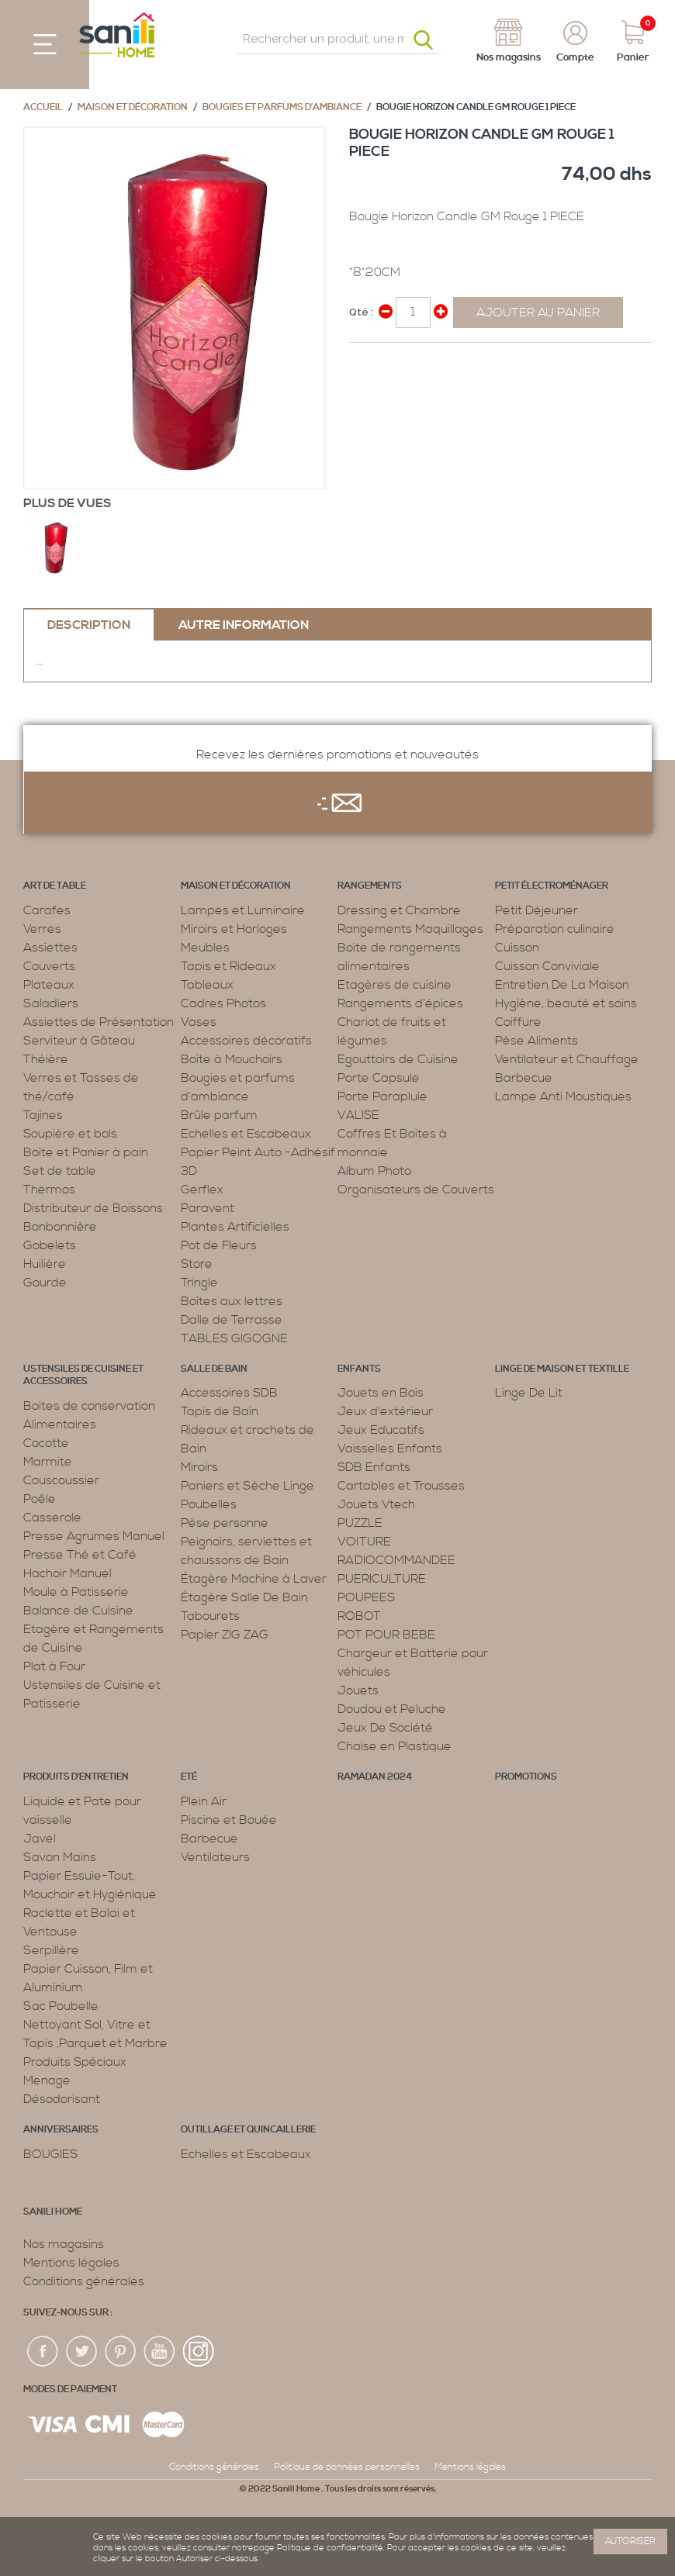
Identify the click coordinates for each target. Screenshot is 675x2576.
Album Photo (374, 1171)
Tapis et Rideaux (228, 966)
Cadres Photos (223, 1003)
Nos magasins (63, 2244)
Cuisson (517, 947)
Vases (198, 1022)
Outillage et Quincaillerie (248, 2130)
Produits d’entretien (76, 1777)
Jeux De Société (385, 1727)
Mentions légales (71, 2262)
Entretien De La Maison (562, 985)
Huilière (44, 1264)
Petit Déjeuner (536, 910)
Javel (39, 1838)
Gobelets (49, 1245)
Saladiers (50, 1003)
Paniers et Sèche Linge (247, 1485)
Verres (42, 929)
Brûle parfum (219, 1115)
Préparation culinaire (554, 929)
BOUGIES (50, 2154)
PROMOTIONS (526, 1777)
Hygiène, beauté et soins (566, 1003)
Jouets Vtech (376, 1504)
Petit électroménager (551, 886)
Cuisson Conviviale (547, 966)
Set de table (59, 1171)
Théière (45, 1059)
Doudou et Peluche (392, 1709)
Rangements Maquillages (410, 929)
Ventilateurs (215, 1857)
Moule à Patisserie (76, 1592)
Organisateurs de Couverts (416, 1189)
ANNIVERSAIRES (61, 2130)
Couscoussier (61, 1480)
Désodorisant (61, 2099)
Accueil (43, 107)
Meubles (205, 947)
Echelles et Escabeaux (246, 1133)
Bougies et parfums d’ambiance (282, 107)
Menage (47, 2080)
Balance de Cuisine (78, 1610)
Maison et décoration (133, 107)
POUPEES (366, 1597)
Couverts (49, 966)
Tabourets (210, 1616)
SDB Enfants (374, 1467)
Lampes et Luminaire (243, 910)
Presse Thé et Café (80, 1555)
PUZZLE (360, 1523)
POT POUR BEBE (386, 1634)
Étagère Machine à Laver (254, 1579)
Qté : (361, 312)
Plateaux (48, 985)
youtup (160, 2352)
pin (121, 2352)
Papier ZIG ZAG (224, 1634)
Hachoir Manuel (67, 1573)
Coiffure (518, 1022)
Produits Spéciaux (74, 2062)
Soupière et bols (70, 1133)
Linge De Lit (528, 1392)
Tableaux (207, 985)
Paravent (207, 1208)
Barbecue (523, 1078)
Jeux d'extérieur (385, 1411)
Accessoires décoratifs (246, 1040)
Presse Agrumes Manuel (93, 1536)
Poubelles (209, 1504)
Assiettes (50, 947)
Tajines (43, 1115)
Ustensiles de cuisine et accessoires (83, 1375)
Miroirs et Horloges (234, 929)
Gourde (45, 1282)
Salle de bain (214, 1369)
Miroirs (199, 1467)
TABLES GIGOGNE (234, 1338)
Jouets (358, 1690)
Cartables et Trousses (401, 1485)
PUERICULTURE (382, 1579)
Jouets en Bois (381, 1392)
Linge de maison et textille (562, 1369)
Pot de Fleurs (219, 1245)
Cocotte (46, 1443)
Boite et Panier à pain (85, 1152)
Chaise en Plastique (395, 1746)
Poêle (39, 1499)
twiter (82, 2352)
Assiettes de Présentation (98, 1022)
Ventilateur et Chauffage (567, 1059)
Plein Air (204, 1801)
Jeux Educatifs (381, 1430)
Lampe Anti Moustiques (563, 1096)
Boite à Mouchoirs (231, 1059)
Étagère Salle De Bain (244, 1597)
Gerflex (202, 1189)
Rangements (370, 886)
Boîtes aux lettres (231, 1301)
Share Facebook (365, 360)
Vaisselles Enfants (390, 1448)
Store (197, 1264)
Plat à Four (54, 1666)
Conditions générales (83, 2281)
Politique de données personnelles (347, 2467)
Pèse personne (224, 1523)
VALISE (358, 1115)
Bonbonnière (60, 1226)
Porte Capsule (379, 1078)
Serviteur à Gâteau (79, 1040)
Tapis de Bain (219, 1411)
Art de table (54, 886)
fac (43, 2352)
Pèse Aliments (536, 1040)
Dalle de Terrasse (231, 1320)
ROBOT (359, 1616)
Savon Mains (59, 1857)
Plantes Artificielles (235, 1226)
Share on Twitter (396, 360)
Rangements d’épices (400, 1003)
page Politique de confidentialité (318, 2548)
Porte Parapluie (383, 1096)
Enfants (359, 1369)
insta (198, 2352)
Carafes (47, 910)
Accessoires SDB (229, 1392)
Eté (189, 1777)
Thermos (49, 1189)
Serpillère (51, 1950)
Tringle (199, 1282)
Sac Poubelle (61, 2006)
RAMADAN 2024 (375, 1777)
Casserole (52, 1517)
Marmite (47, 1461)
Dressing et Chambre (399, 910)
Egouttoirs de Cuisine (398, 1059)
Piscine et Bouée (229, 1820)
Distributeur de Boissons (93, 1208)
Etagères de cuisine (395, 985)
